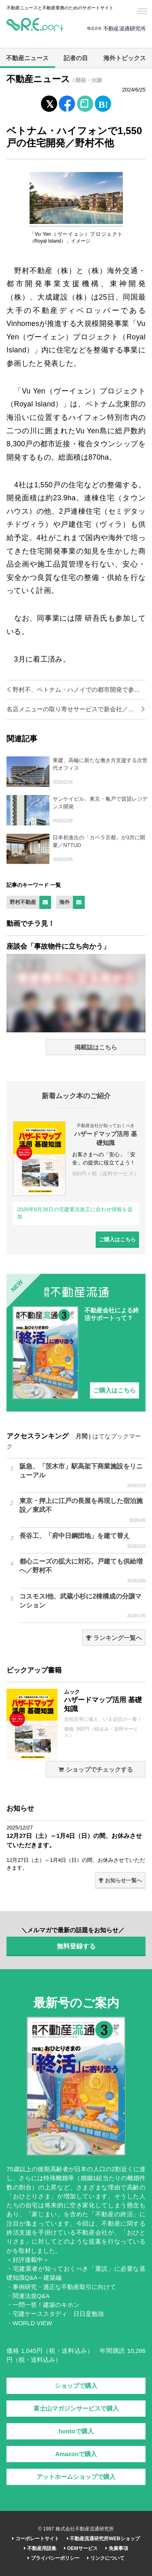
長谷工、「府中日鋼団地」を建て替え (82, 1540)
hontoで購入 (75, 2431)
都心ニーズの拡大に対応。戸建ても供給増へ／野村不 (82, 1571)
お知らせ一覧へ (120, 1880)
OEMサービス (81, 2548)
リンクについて (105, 2558)
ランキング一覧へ (114, 1638)
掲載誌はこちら (96, 1047)
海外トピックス (124, 58)
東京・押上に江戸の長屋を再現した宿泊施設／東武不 (82, 1510)
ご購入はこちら (117, 1239)
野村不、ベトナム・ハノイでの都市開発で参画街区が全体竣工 (76, 689)
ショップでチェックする (95, 1769)
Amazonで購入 (76, 2454)
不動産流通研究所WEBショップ (103, 2538)
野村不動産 (23, 902)
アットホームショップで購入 (76, 2477)
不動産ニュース (27, 58)
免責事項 (116, 2548)
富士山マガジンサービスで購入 (76, 2408)
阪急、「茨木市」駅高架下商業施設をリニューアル (82, 1476)
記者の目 (76, 58)
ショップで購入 (76, 2386)
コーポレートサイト (35, 2538)
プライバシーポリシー (53, 2558)
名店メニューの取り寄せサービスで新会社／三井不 (76, 709)
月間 (81, 1436)
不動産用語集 (40, 2548)
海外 (64, 902)
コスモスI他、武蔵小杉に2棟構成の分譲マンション (82, 1606)
